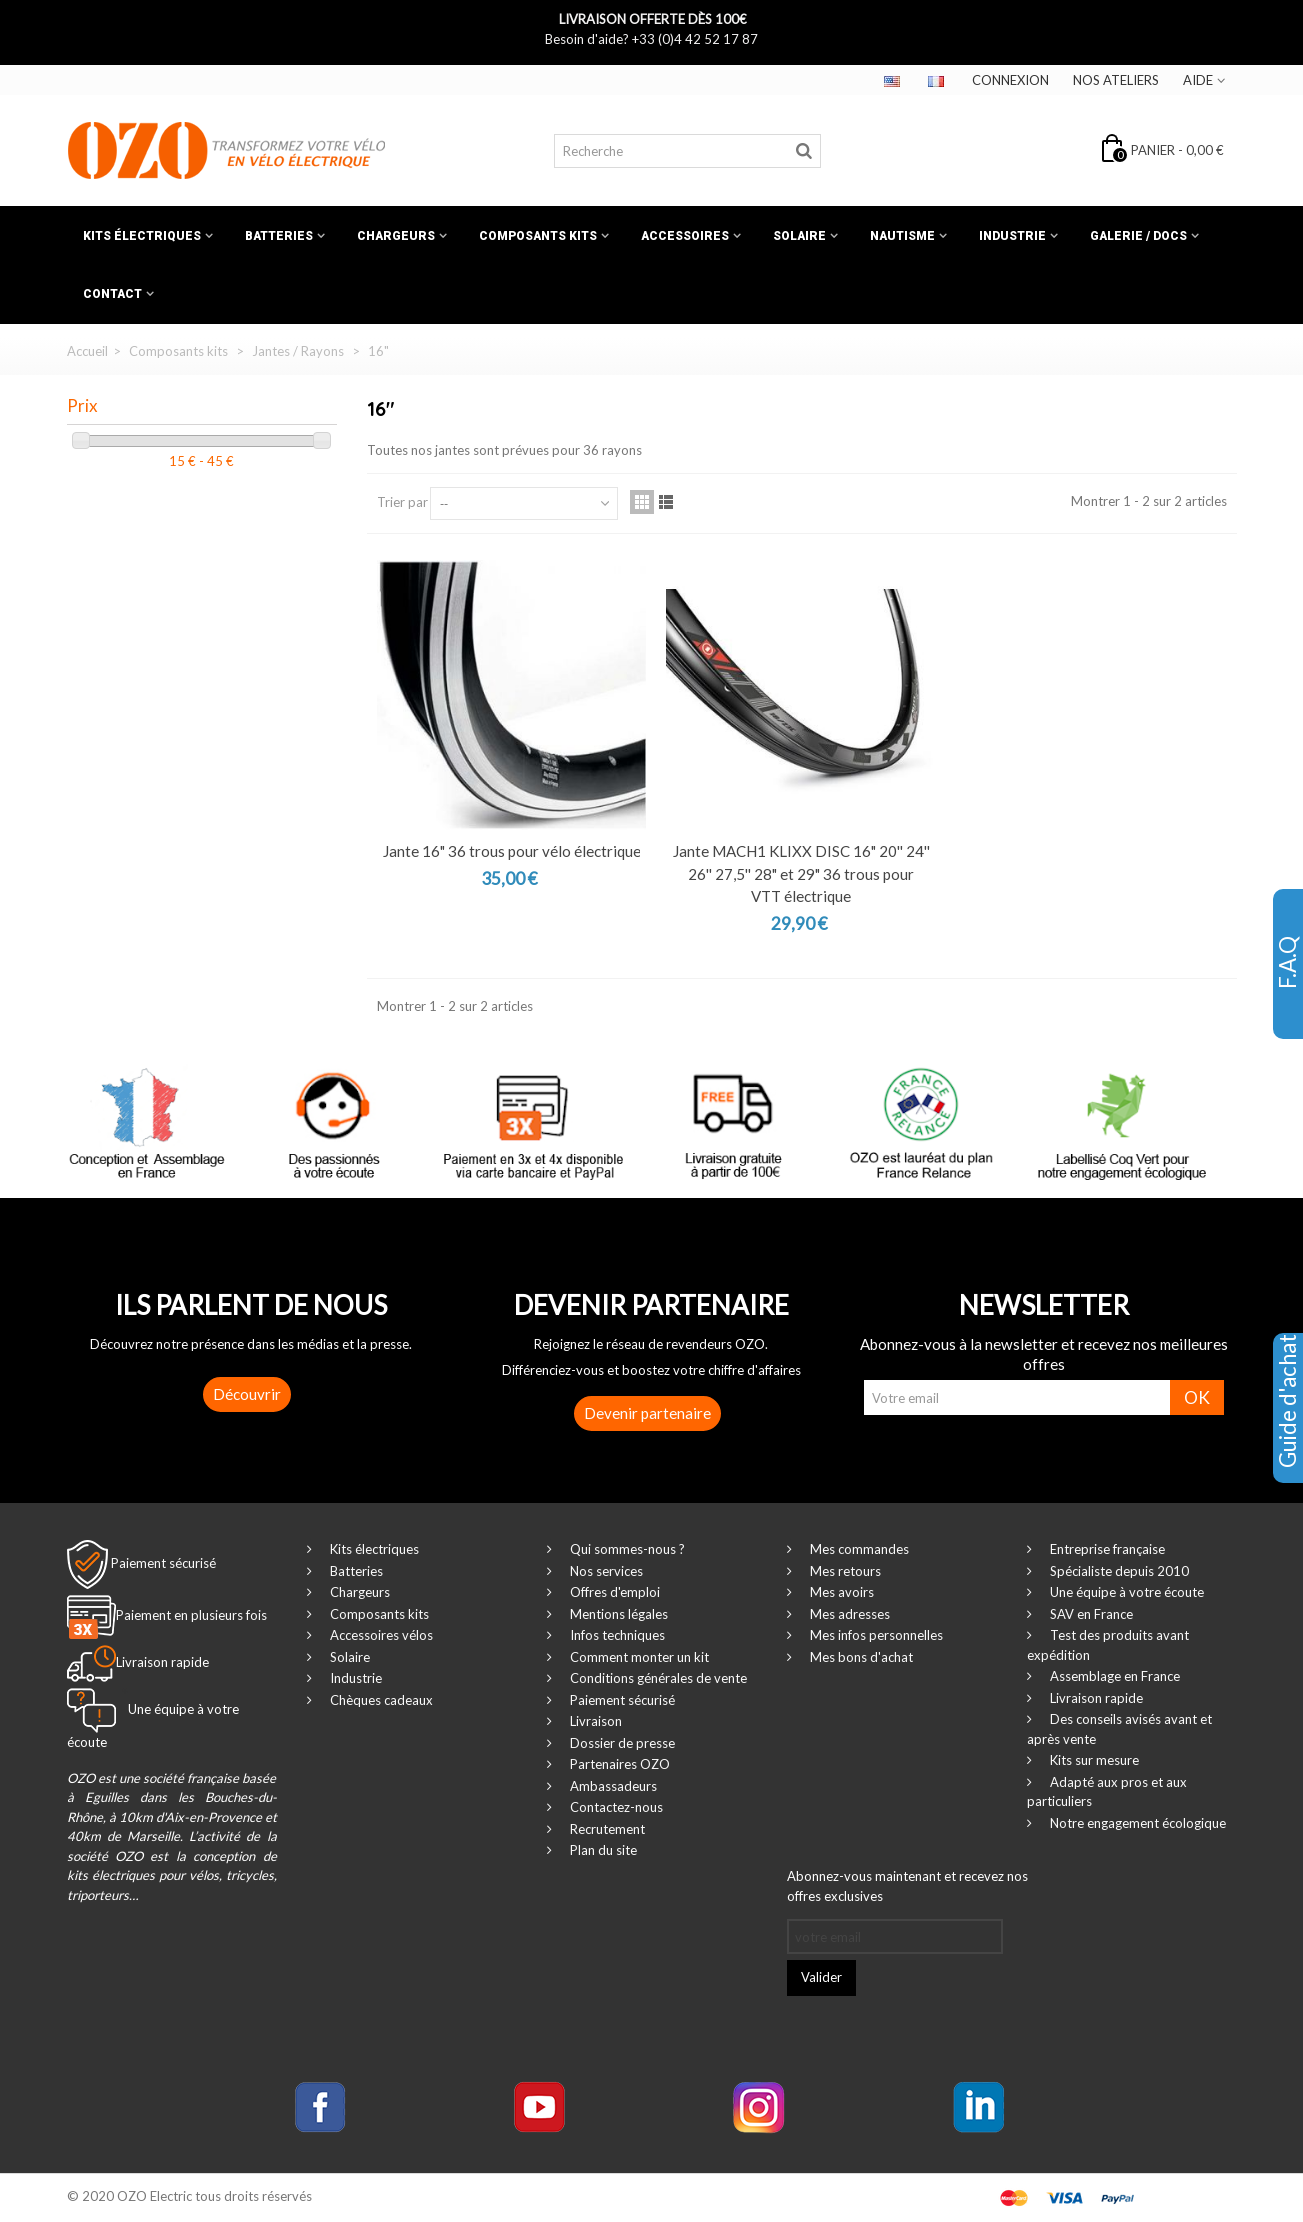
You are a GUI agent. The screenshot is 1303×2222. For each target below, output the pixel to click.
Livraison (594, 1721)
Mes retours (844, 1571)
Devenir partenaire (647, 1413)
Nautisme (902, 236)
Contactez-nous (615, 1807)
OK (1197, 1397)
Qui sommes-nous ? (626, 1549)
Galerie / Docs (1138, 236)
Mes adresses (848, 1614)
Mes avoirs (840, 1592)
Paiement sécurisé (163, 1563)
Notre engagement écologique (1136, 1823)
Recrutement (606, 1829)
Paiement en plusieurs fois (191, 1616)
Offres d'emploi (613, 1592)
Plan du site (602, 1850)
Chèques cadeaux (380, 1700)
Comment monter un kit (638, 1657)
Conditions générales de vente (657, 1678)
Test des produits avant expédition (1108, 1645)
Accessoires (685, 236)
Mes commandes (858, 1549)
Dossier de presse (621, 1743)
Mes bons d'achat (860, 1657)
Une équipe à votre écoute (1125, 1592)
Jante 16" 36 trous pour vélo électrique (512, 851)
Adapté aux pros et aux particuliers (1107, 1792)
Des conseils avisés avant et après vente (1119, 1729)
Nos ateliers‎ (1116, 80)
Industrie (1012, 236)
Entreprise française (1106, 1549)
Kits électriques (142, 236)
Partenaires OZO (618, 1764)
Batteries (279, 236)
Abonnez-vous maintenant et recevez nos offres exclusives (907, 1886)
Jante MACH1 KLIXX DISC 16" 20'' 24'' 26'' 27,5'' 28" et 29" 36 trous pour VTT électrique (801, 873)
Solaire (799, 236)
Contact (112, 294)
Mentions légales (617, 1614)
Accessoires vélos (380, 1635)
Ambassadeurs (612, 1786)
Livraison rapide (1095, 1698)
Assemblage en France (1113, 1676)
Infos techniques (616, 1635)
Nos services (605, 1571)
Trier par (402, 502)
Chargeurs (396, 236)
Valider (821, 1977)
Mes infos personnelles (875, 1635)
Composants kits (538, 236)
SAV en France (1090, 1614)
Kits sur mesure (1093, 1760)
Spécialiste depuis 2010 (1118, 1571)
